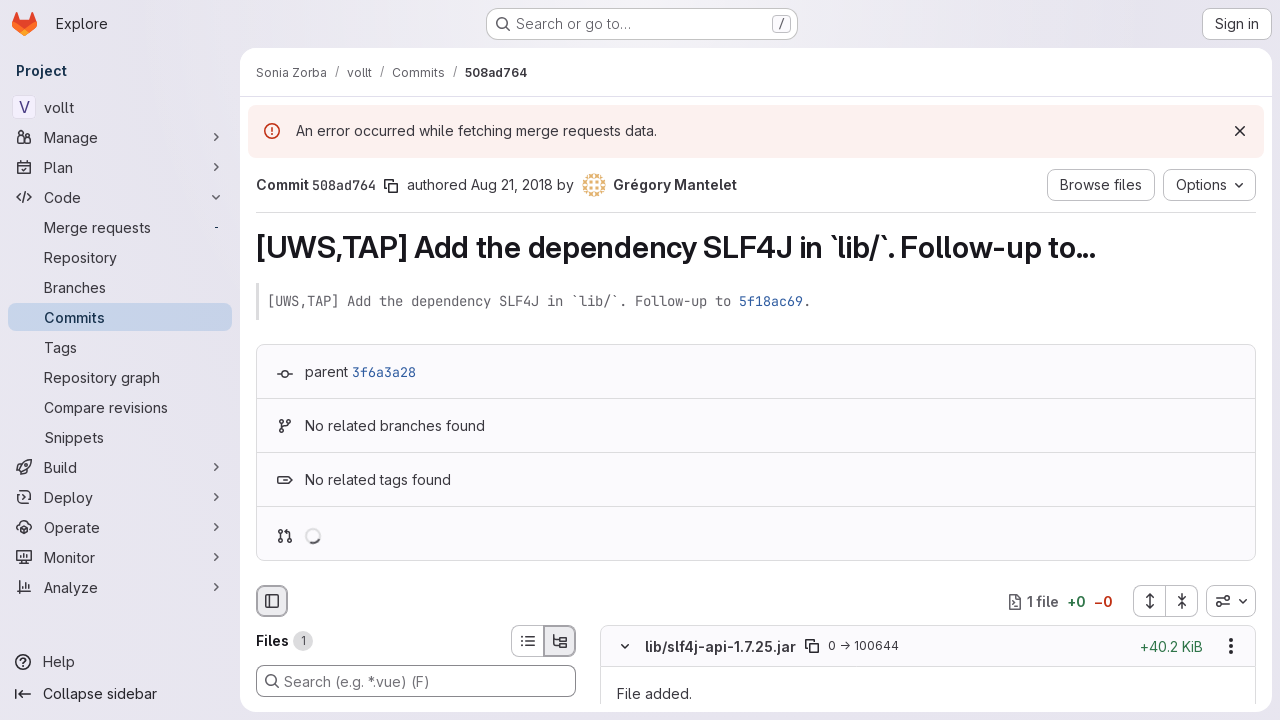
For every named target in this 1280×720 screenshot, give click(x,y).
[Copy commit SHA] (391, 186)
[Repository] (120, 257)
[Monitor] (120, 557)
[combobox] (1231, 601)
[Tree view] (560, 641)
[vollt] (120, 107)
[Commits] (120, 317)
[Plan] (120, 167)
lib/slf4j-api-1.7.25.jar (720, 646)
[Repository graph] (120, 377)
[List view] (527, 641)
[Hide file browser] (272, 601)
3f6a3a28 (384, 372)
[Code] (120, 197)
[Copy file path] (812, 647)
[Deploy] (120, 497)
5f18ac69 (771, 301)
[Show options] (1231, 647)
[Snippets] (120, 437)
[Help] (120, 662)
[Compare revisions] (120, 407)
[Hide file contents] (625, 647)
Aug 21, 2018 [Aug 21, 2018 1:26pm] (512, 184)
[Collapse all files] (1182, 601)
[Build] (120, 467)
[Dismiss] (1240, 131)
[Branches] (120, 287)
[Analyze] (120, 587)
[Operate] (120, 527)
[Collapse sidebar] (120, 694)
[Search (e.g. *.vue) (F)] (416, 681)
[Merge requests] (120, 227)
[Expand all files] (1149, 601)
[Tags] (120, 347)
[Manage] (120, 137)
